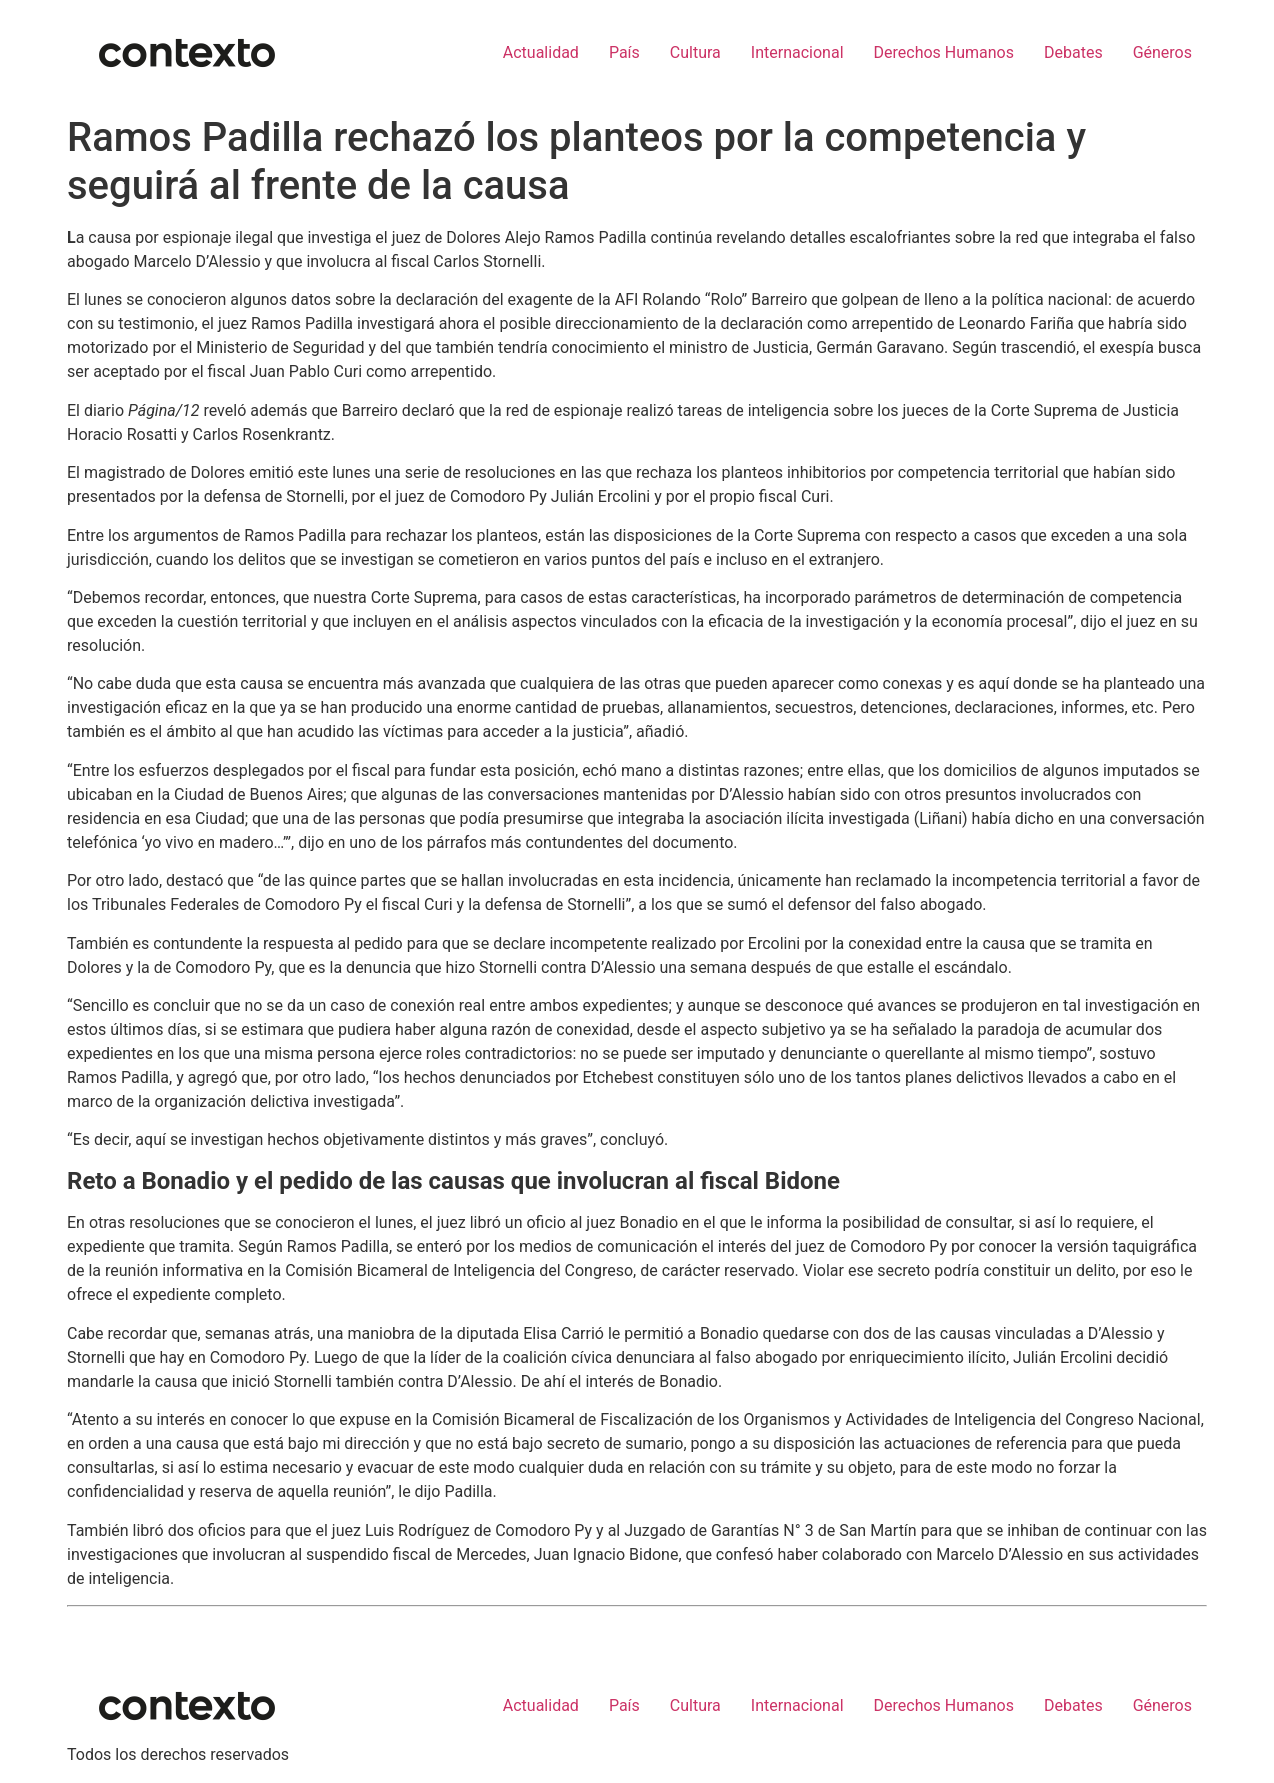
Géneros (1162, 52)
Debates (1073, 52)
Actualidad (541, 52)
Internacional (797, 52)
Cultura (695, 52)
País (624, 52)
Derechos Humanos (944, 52)
